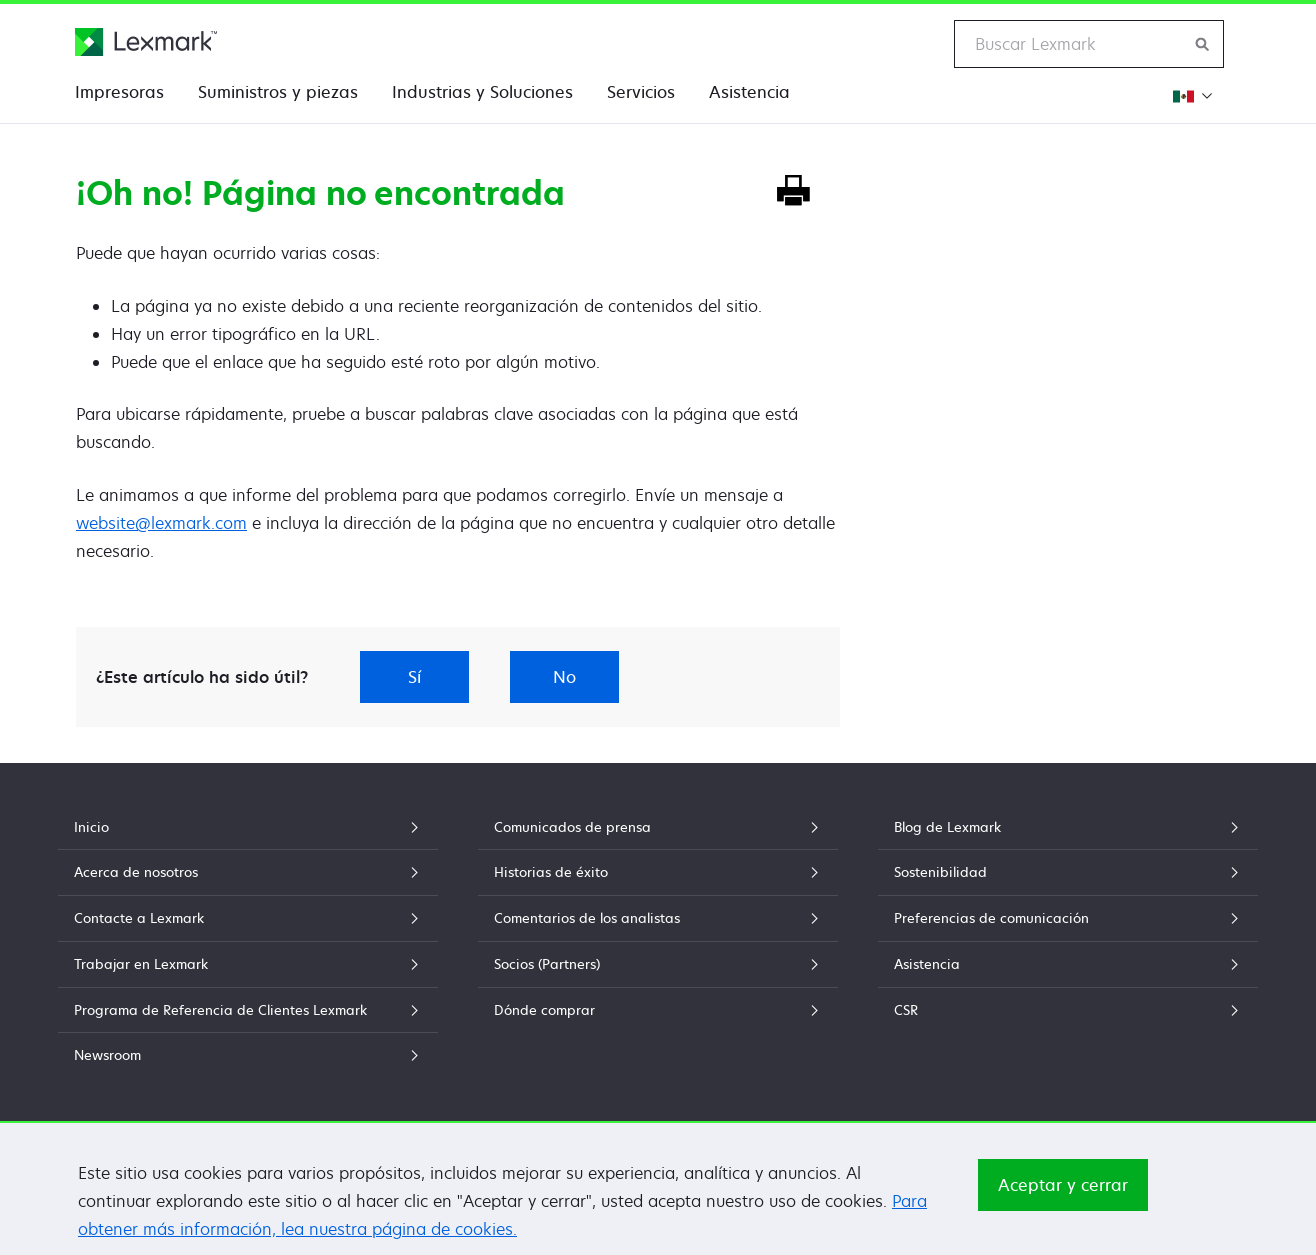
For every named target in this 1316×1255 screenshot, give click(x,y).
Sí (414, 677)
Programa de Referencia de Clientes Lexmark (248, 1010)
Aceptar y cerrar (1063, 1185)
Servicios (641, 92)
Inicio (248, 827)
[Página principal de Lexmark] (146, 42)
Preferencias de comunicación (1068, 918)
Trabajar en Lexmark (248, 964)
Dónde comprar (658, 1010)
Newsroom (248, 1055)
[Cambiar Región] (1191, 95)
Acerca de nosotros (248, 872)
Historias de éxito (658, 872)
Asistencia (749, 92)
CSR (1068, 1010)
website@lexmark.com (161, 523)
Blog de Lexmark (1068, 827)
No (564, 677)
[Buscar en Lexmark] (1203, 44)
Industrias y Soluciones (482, 92)
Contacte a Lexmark (248, 918)
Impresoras (119, 92)
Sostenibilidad (1068, 872)
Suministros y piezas (278, 92)
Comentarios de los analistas (658, 918)
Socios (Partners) (658, 964)
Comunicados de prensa (658, 827)
